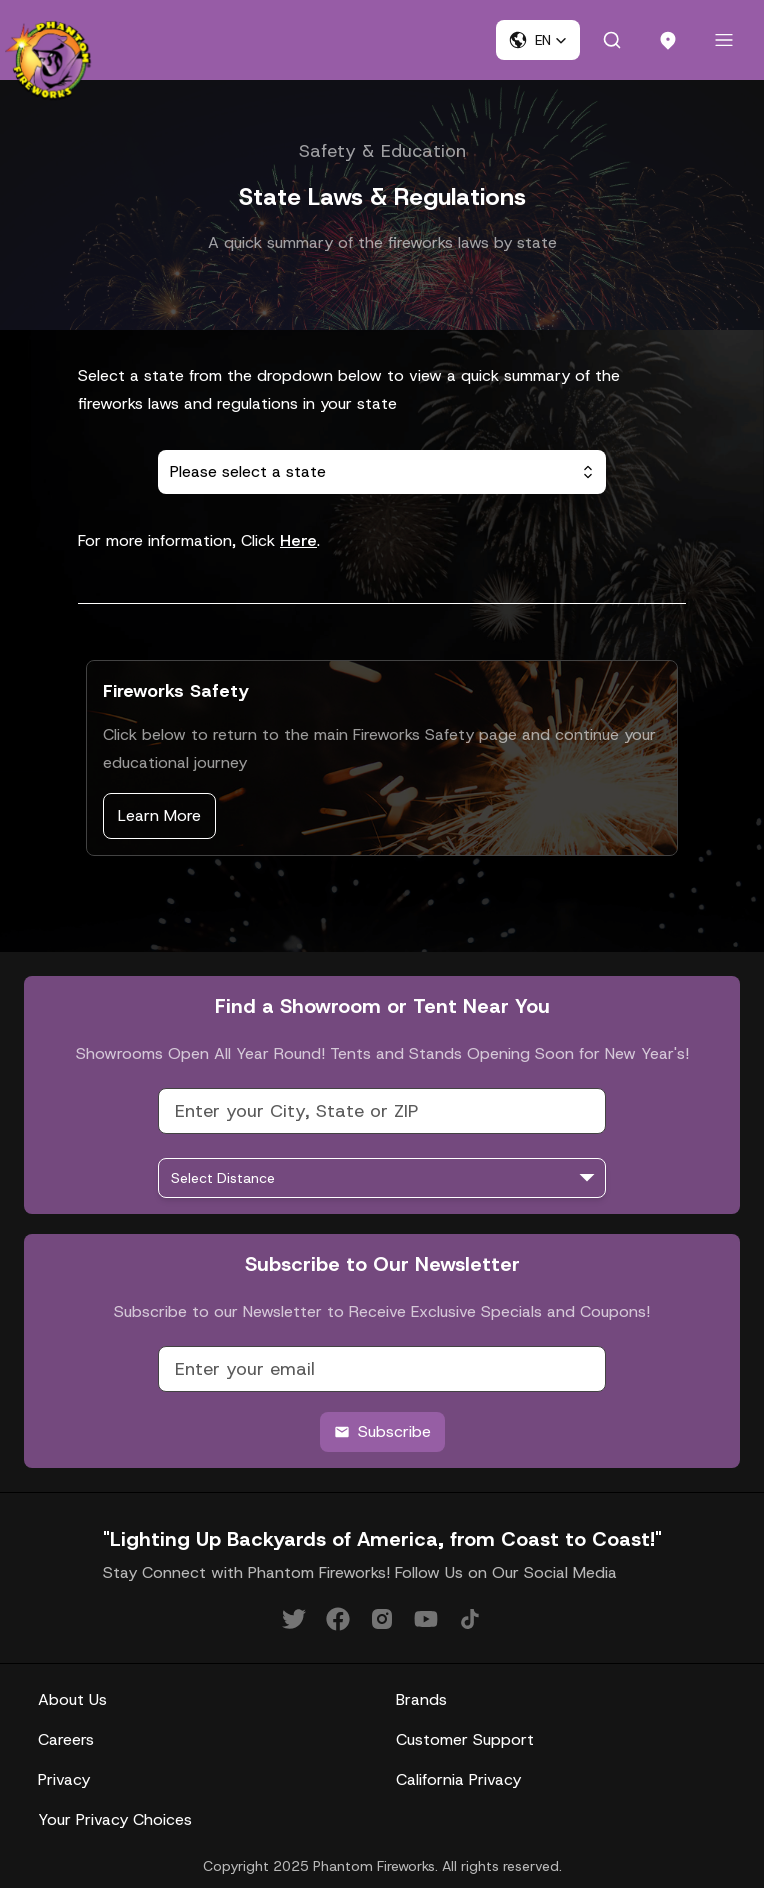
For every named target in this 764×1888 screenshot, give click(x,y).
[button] (538, 40)
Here (298, 540)
